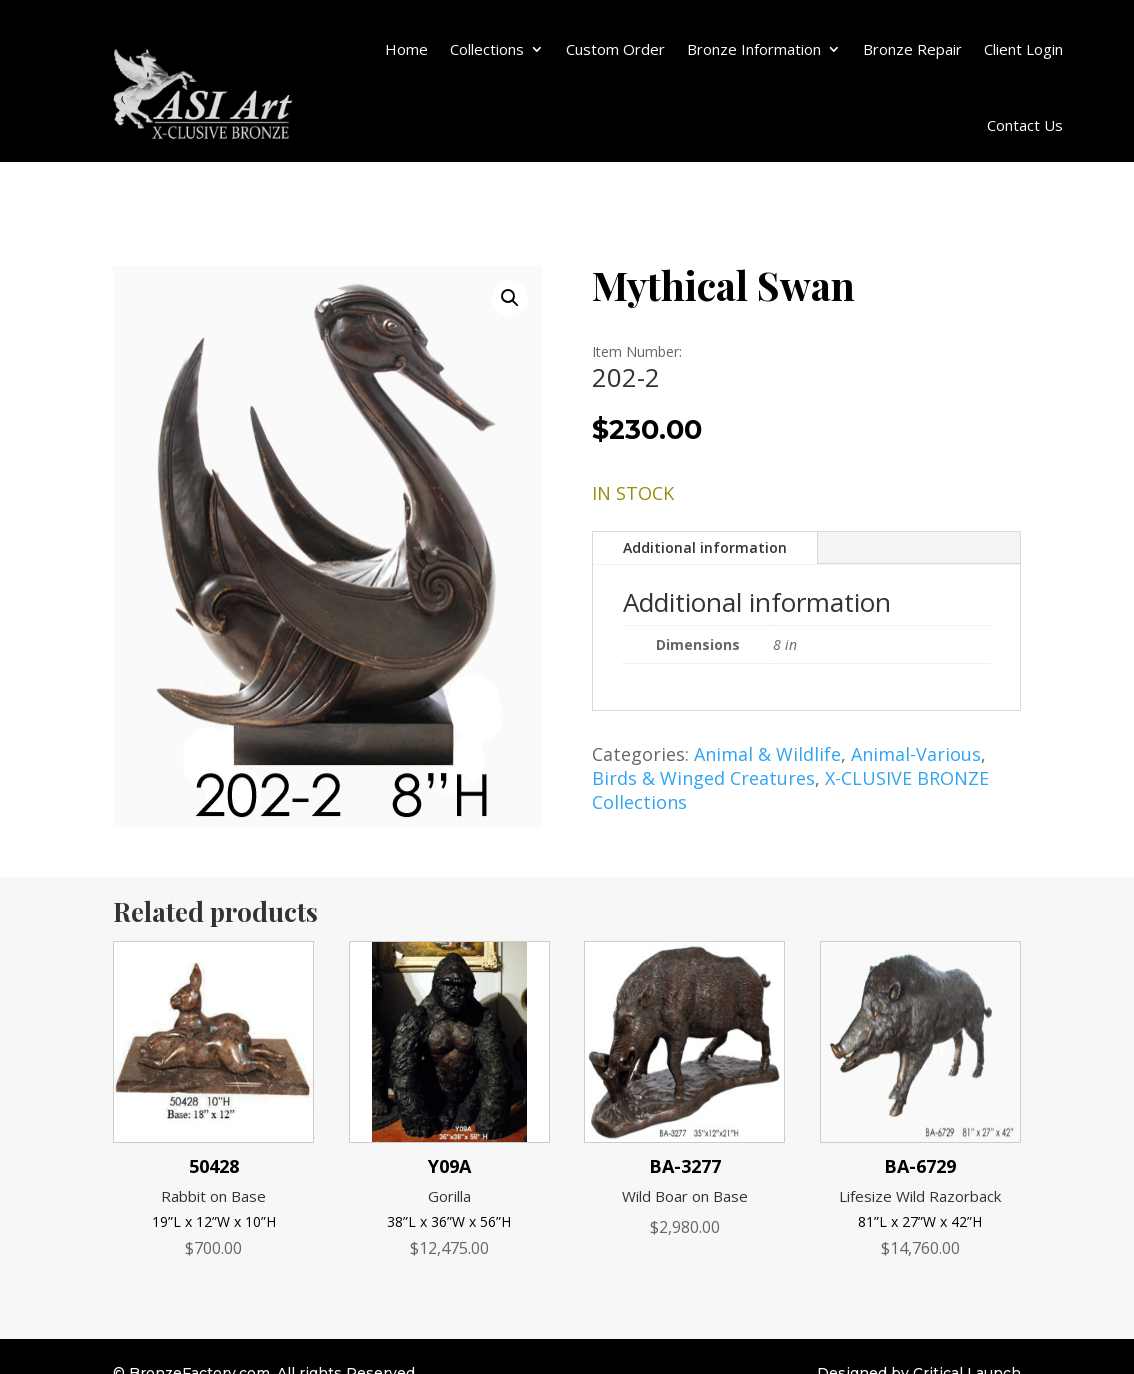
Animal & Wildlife (767, 754)
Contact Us (1025, 125)
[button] (510, 298)
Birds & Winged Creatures (703, 778)
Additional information (705, 547)
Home (406, 49)
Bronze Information (754, 49)
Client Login (1023, 49)
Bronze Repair (912, 49)
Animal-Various (916, 754)
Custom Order (615, 49)
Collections (487, 49)
